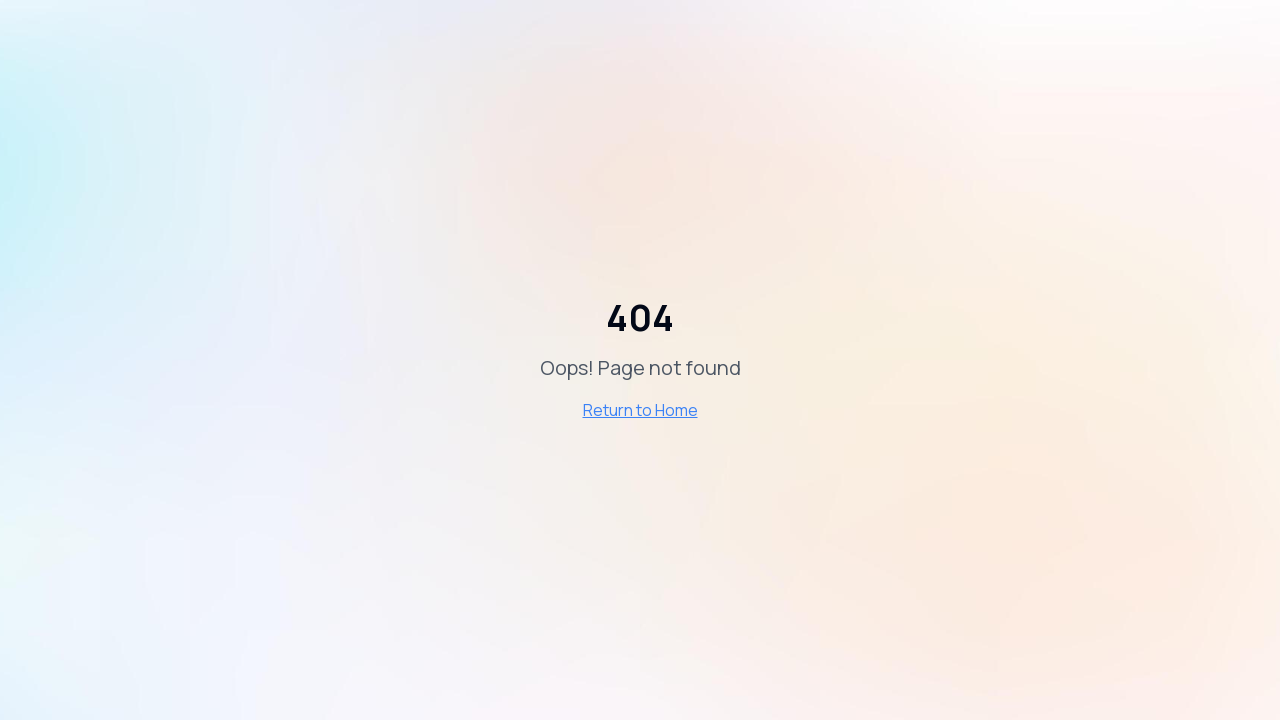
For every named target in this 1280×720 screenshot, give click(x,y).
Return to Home (640, 410)
